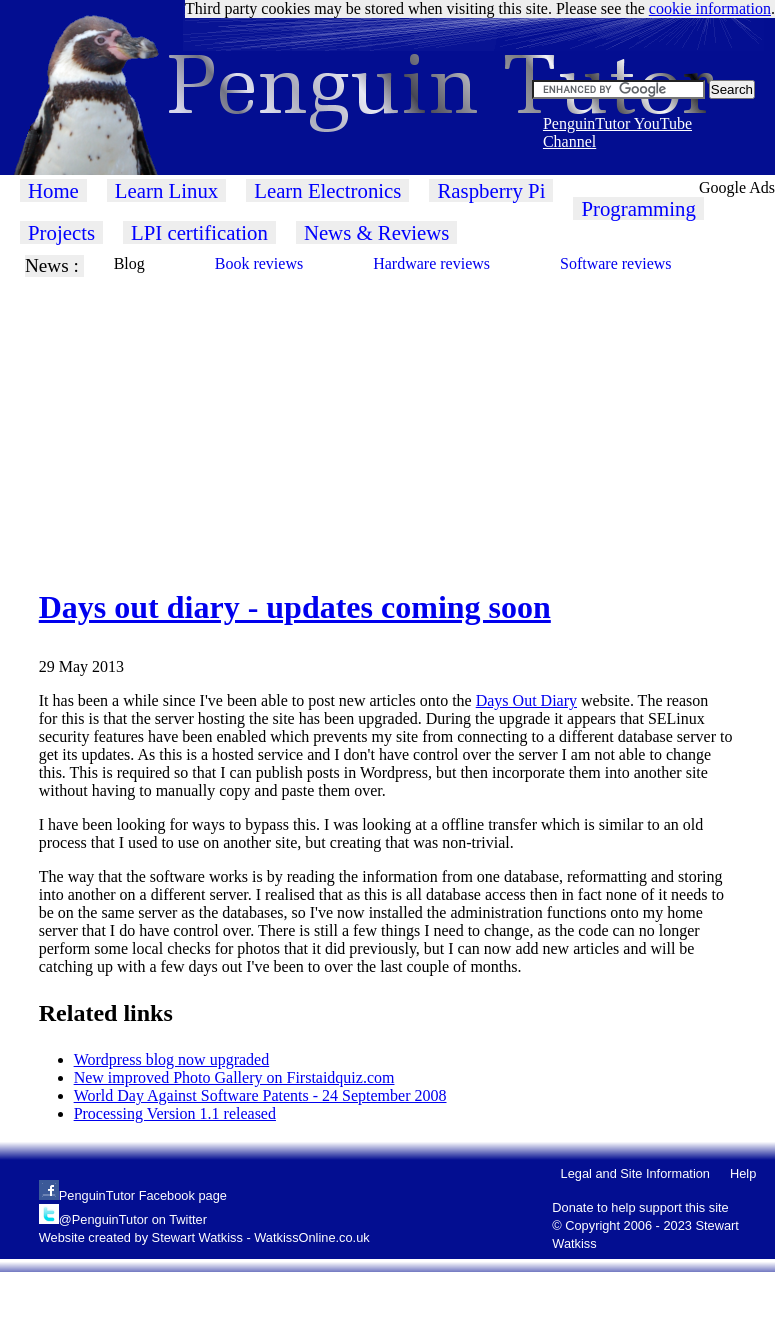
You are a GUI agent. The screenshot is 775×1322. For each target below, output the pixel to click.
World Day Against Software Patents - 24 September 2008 (260, 1095)
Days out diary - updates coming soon (295, 607)
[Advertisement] (355, 417)
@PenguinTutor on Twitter (133, 1219)
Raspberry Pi (491, 190)
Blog (129, 263)
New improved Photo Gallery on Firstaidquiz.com (234, 1077)
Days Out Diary (526, 700)
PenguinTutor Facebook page (143, 1195)
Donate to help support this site (640, 1207)
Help (743, 1173)
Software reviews (616, 263)
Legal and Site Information (635, 1173)
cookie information (710, 8)
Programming (638, 208)
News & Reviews (377, 232)
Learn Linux (166, 190)
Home (53, 190)
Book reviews (259, 263)
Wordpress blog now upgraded (172, 1059)
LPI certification (199, 232)
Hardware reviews (431, 263)
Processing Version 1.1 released (175, 1113)
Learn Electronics (327, 190)
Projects (61, 232)
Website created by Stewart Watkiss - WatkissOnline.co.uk (204, 1237)
